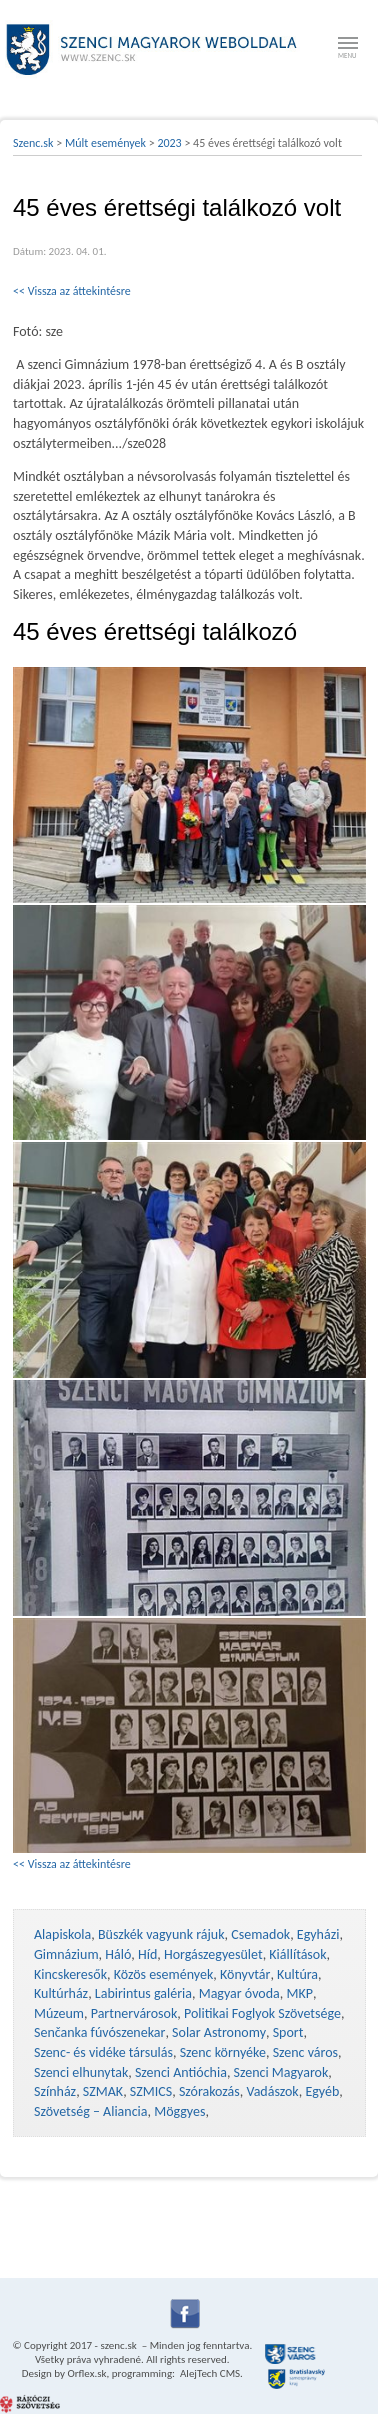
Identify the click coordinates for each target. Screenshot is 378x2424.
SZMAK (103, 2091)
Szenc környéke (223, 2052)
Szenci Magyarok (281, 2072)
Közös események (164, 1974)
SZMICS (151, 2091)
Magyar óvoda (239, 1993)
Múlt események (105, 143)
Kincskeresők (70, 1974)
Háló (118, 1954)
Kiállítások (297, 1954)
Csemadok (260, 1934)
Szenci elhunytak (81, 2072)
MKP (299, 1993)
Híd (147, 1954)
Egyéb (322, 2091)
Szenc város (305, 2052)
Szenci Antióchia (181, 2072)
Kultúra (297, 1974)
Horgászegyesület (213, 1954)
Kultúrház (61, 1993)
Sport (288, 2032)
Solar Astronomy (219, 2032)
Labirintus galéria (143, 1993)
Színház (55, 2091)
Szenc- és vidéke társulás (103, 2052)
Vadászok (272, 2091)
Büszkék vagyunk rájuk (161, 1934)
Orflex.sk (86, 2373)
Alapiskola (62, 1934)
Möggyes (179, 2111)
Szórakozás (209, 2091)
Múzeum (59, 2013)
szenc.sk (118, 2345)
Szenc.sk (33, 143)
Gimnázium (66, 1954)
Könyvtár (245, 1974)
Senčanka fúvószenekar (99, 2032)
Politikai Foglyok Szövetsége (262, 2013)
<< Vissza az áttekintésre (72, 291)
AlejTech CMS (209, 2373)
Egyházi (318, 1934)
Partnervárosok (134, 2013)
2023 (169, 143)
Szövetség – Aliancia (91, 2111)
